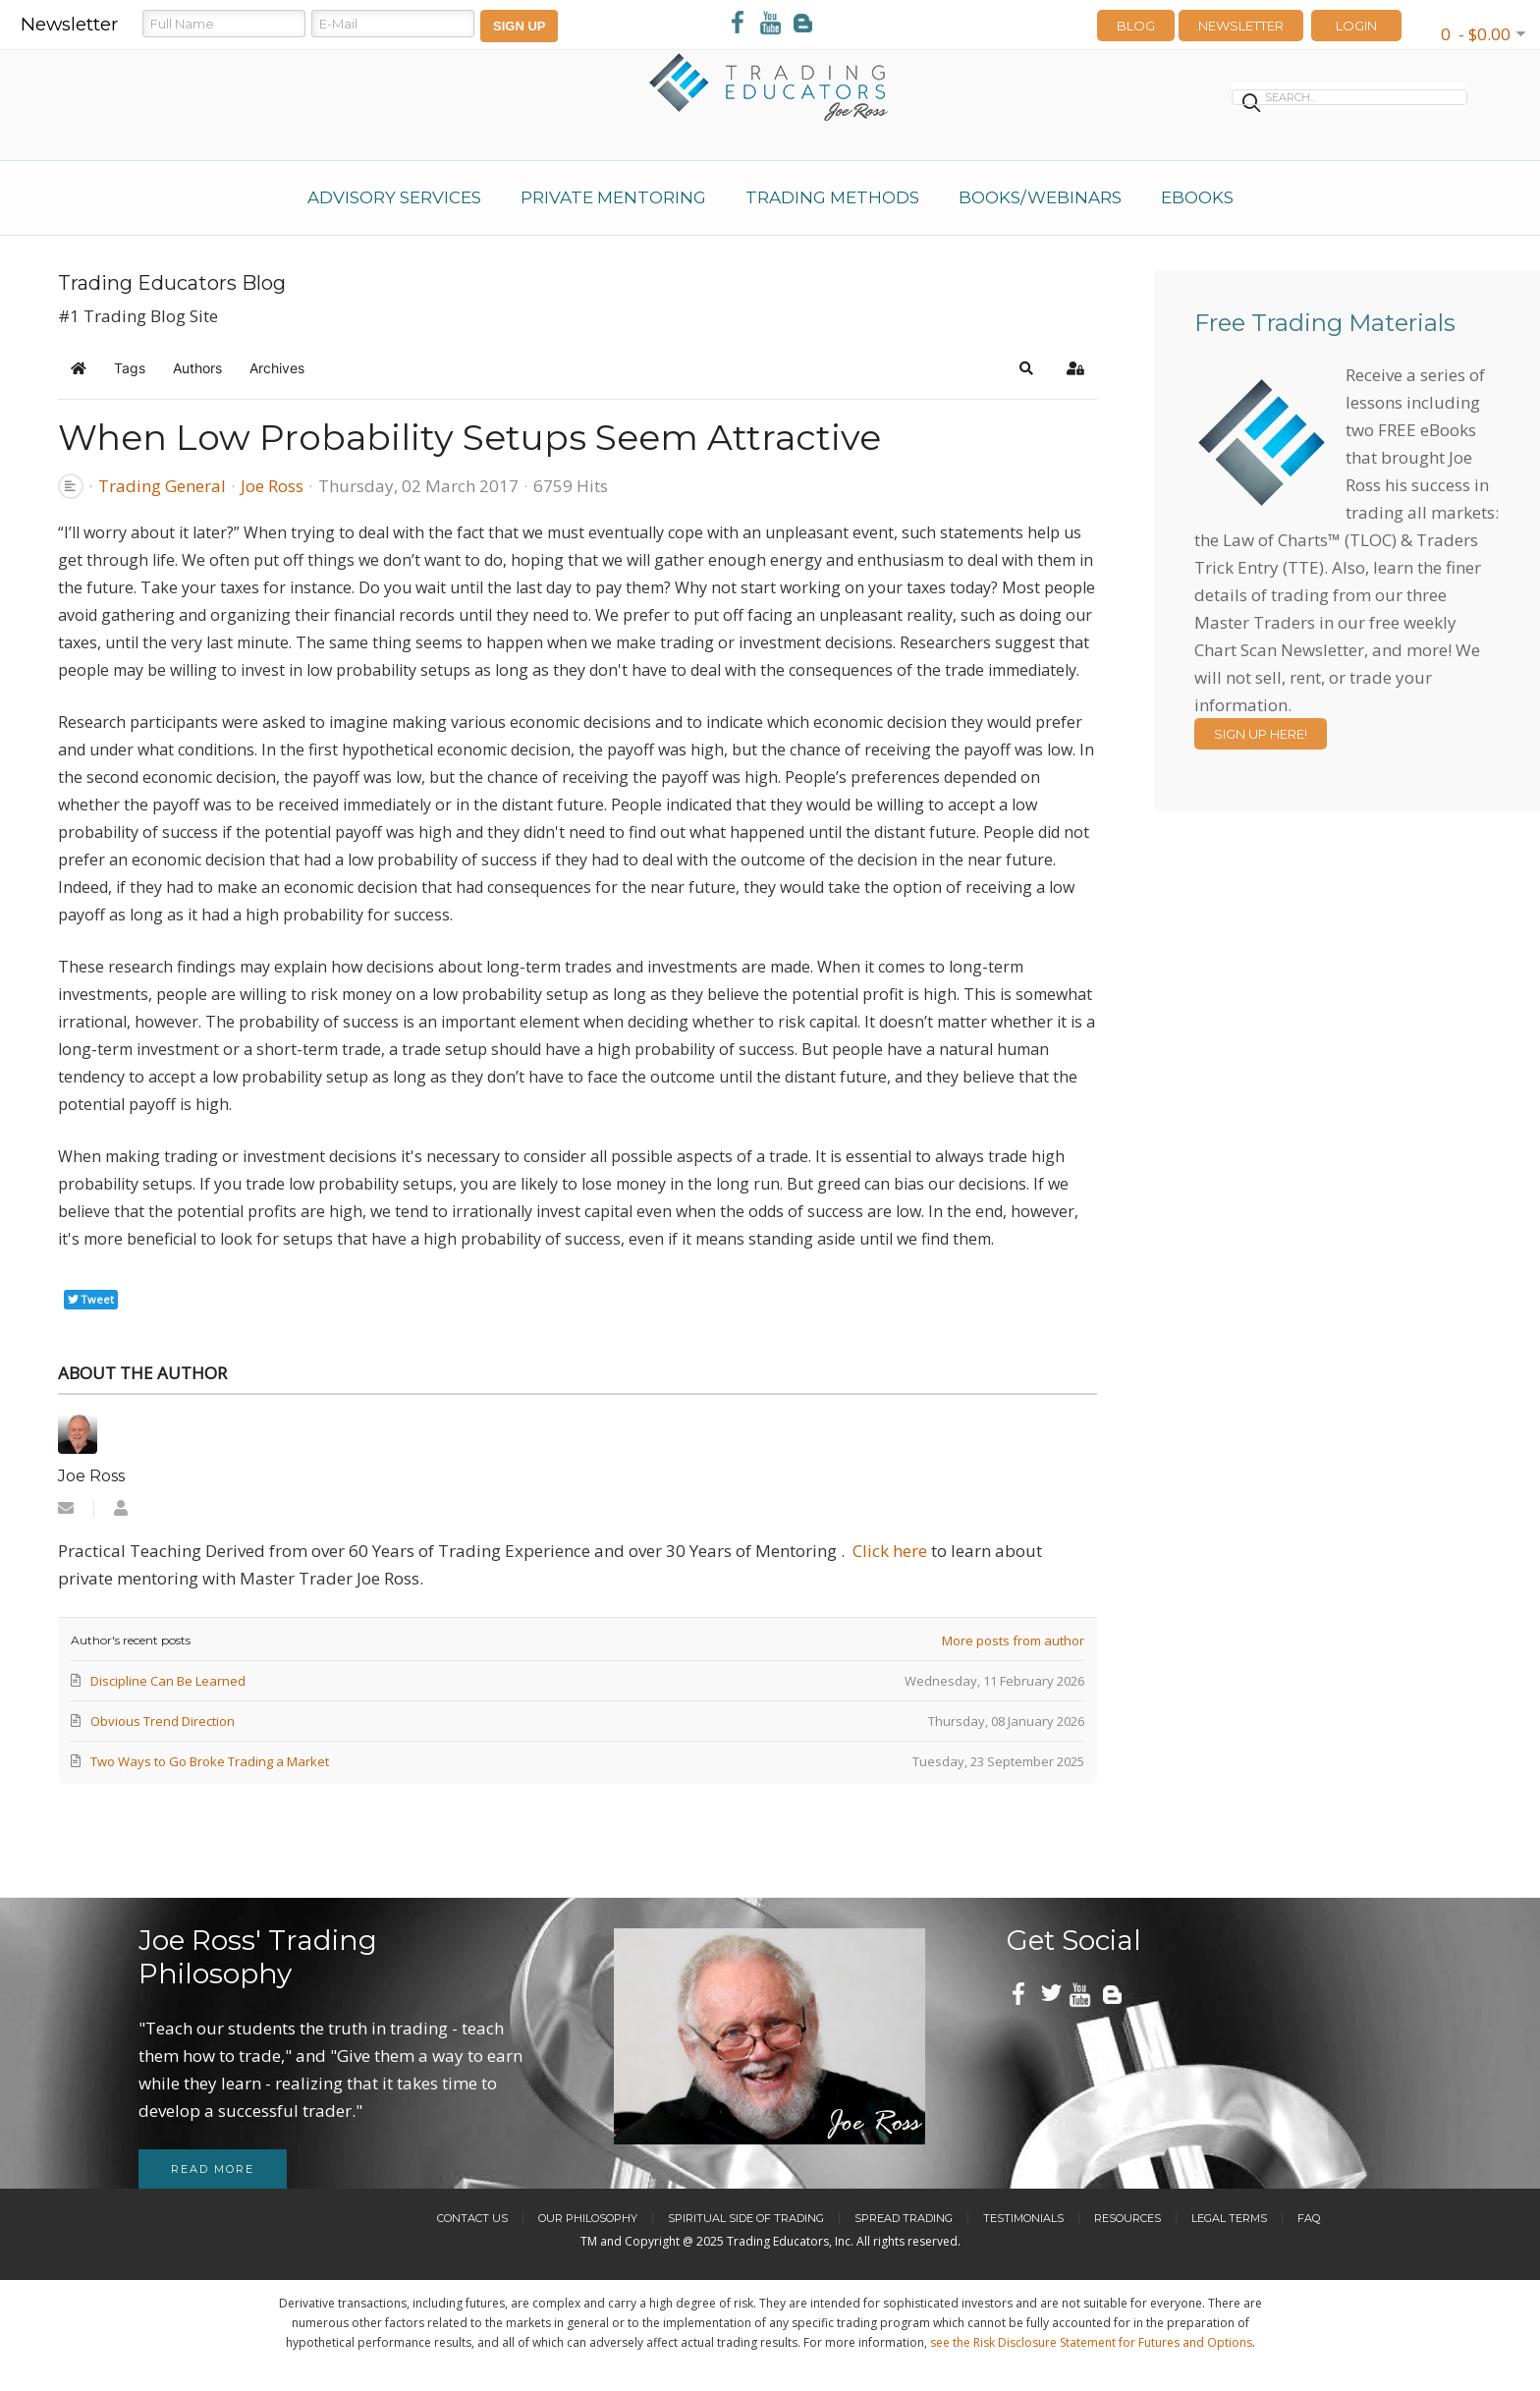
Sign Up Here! (1260, 734)
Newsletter (1241, 25)
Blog (1136, 25)
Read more (212, 2169)
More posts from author (1013, 1640)
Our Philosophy (587, 2218)
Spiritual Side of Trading (746, 2218)
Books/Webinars (1040, 197)
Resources (1127, 2218)
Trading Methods (832, 197)
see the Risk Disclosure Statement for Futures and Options (1091, 2342)
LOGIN (1356, 25)
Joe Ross (272, 485)
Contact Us (472, 2218)
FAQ (1308, 2218)
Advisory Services (394, 197)
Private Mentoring (613, 197)
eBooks (1197, 197)
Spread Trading (903, 2218)
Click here (889, 1550)
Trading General (162, 486)
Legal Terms (1229, 2218)
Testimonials (1023, 2218)
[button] (1026, 368)
